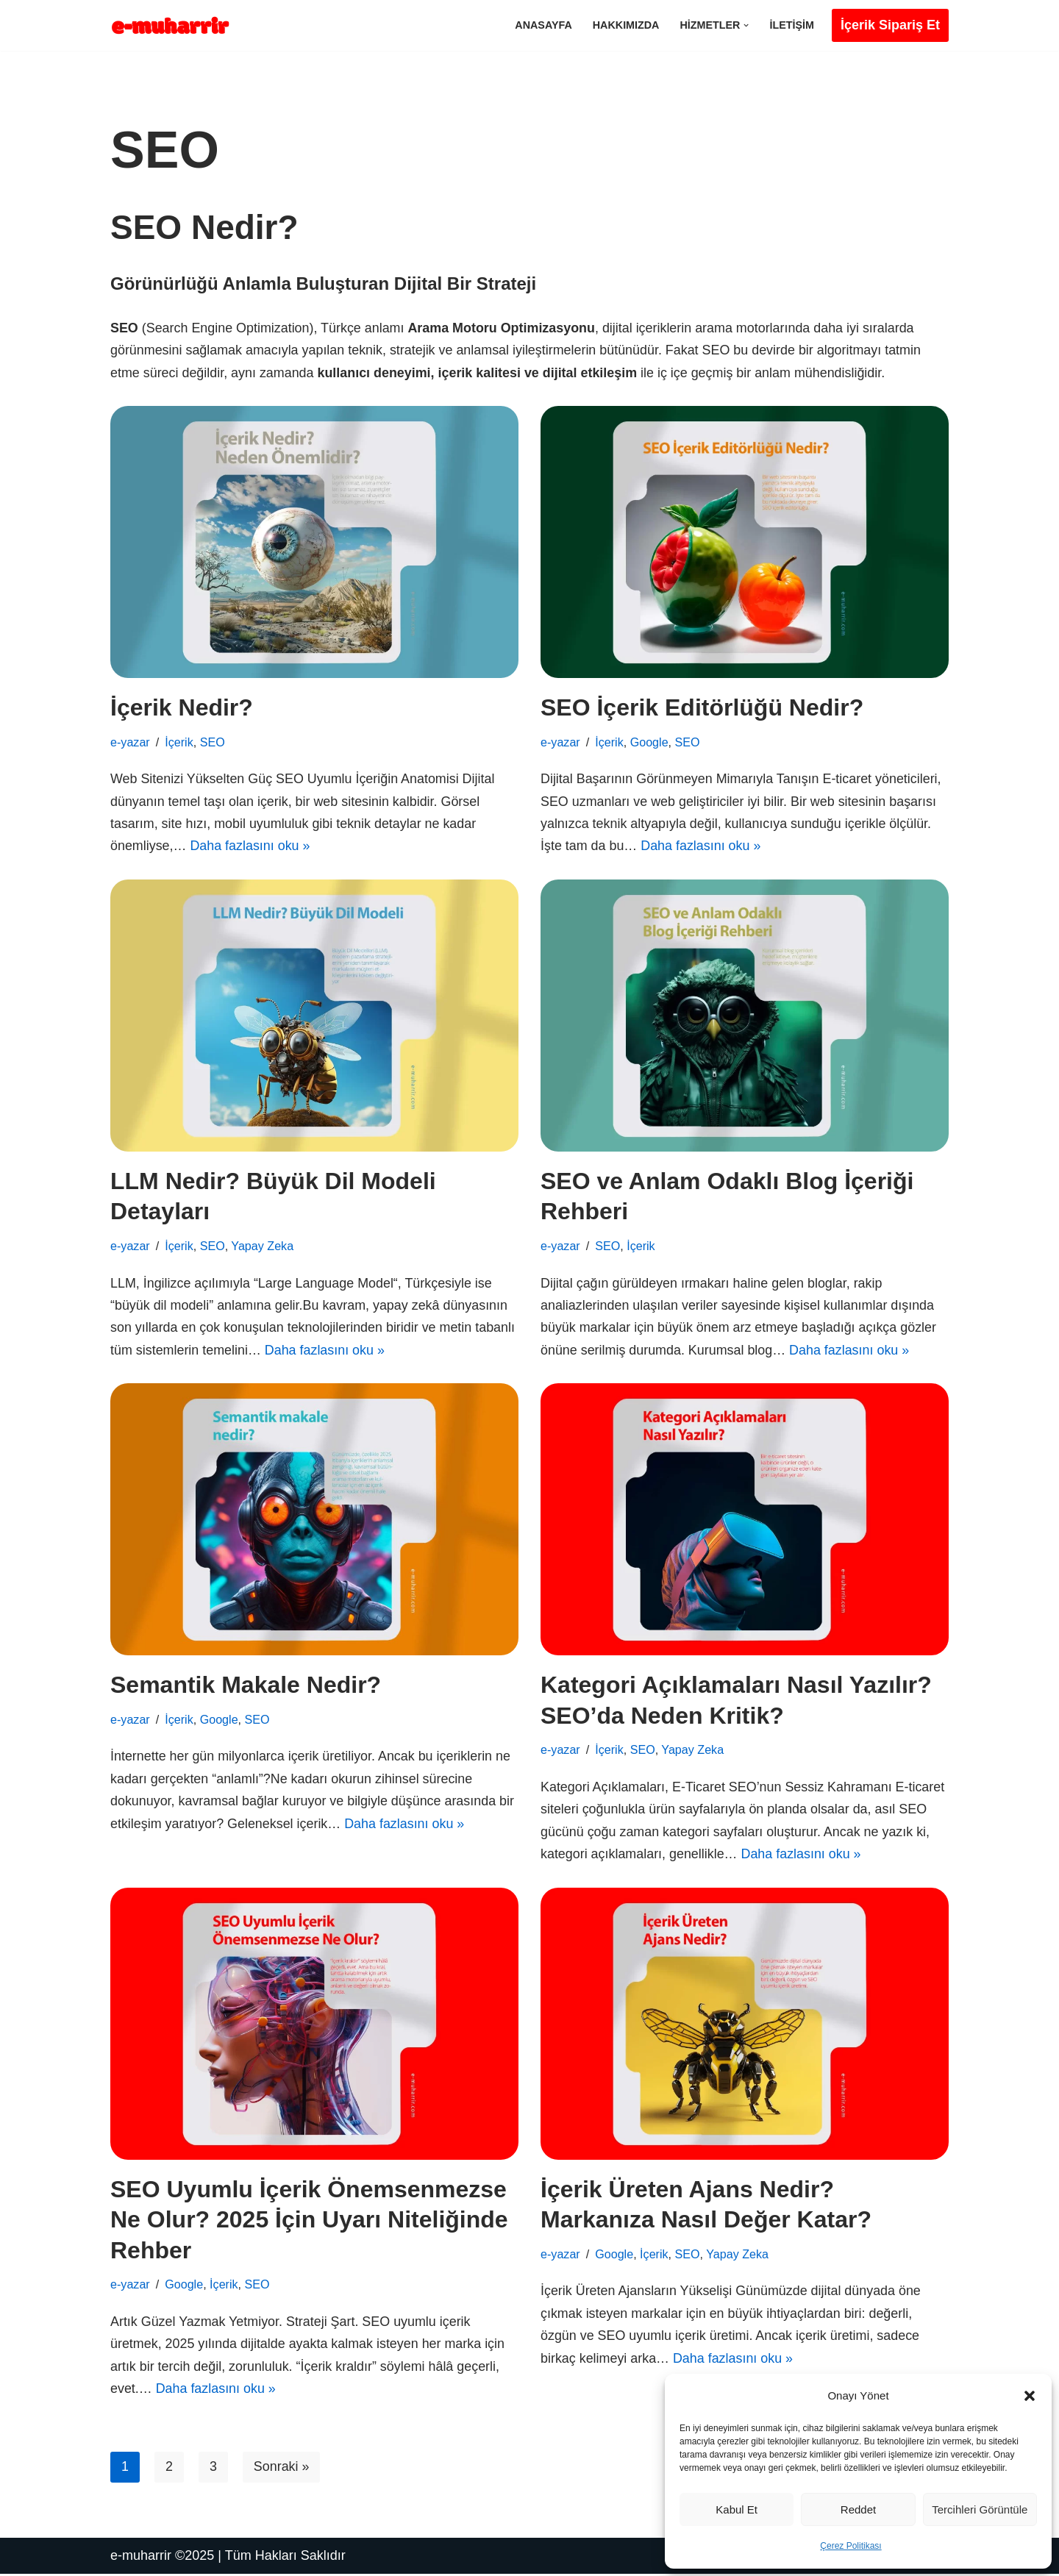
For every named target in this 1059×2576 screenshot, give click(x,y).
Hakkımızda (624, 25)
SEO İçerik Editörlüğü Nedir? (702, 708)
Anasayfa (542, 25)
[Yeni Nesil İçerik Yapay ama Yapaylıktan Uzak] (174, 25)
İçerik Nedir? (181, 708)
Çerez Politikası (850, 2546)
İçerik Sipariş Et (890, 25)
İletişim (791, 25)
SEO (212, 742)
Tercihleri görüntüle (979, 2509)
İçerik (179, 742)
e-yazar (130, 742)
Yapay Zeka (263, 1246)
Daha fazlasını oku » (250, 847)
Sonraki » (282, 2469)
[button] (1029, 2395)
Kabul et (736, 2509)
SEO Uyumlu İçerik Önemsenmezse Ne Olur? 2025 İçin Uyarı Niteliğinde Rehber (309, 2221)
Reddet (858, 2509)
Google (649, 742)
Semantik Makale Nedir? (245, 1686)
